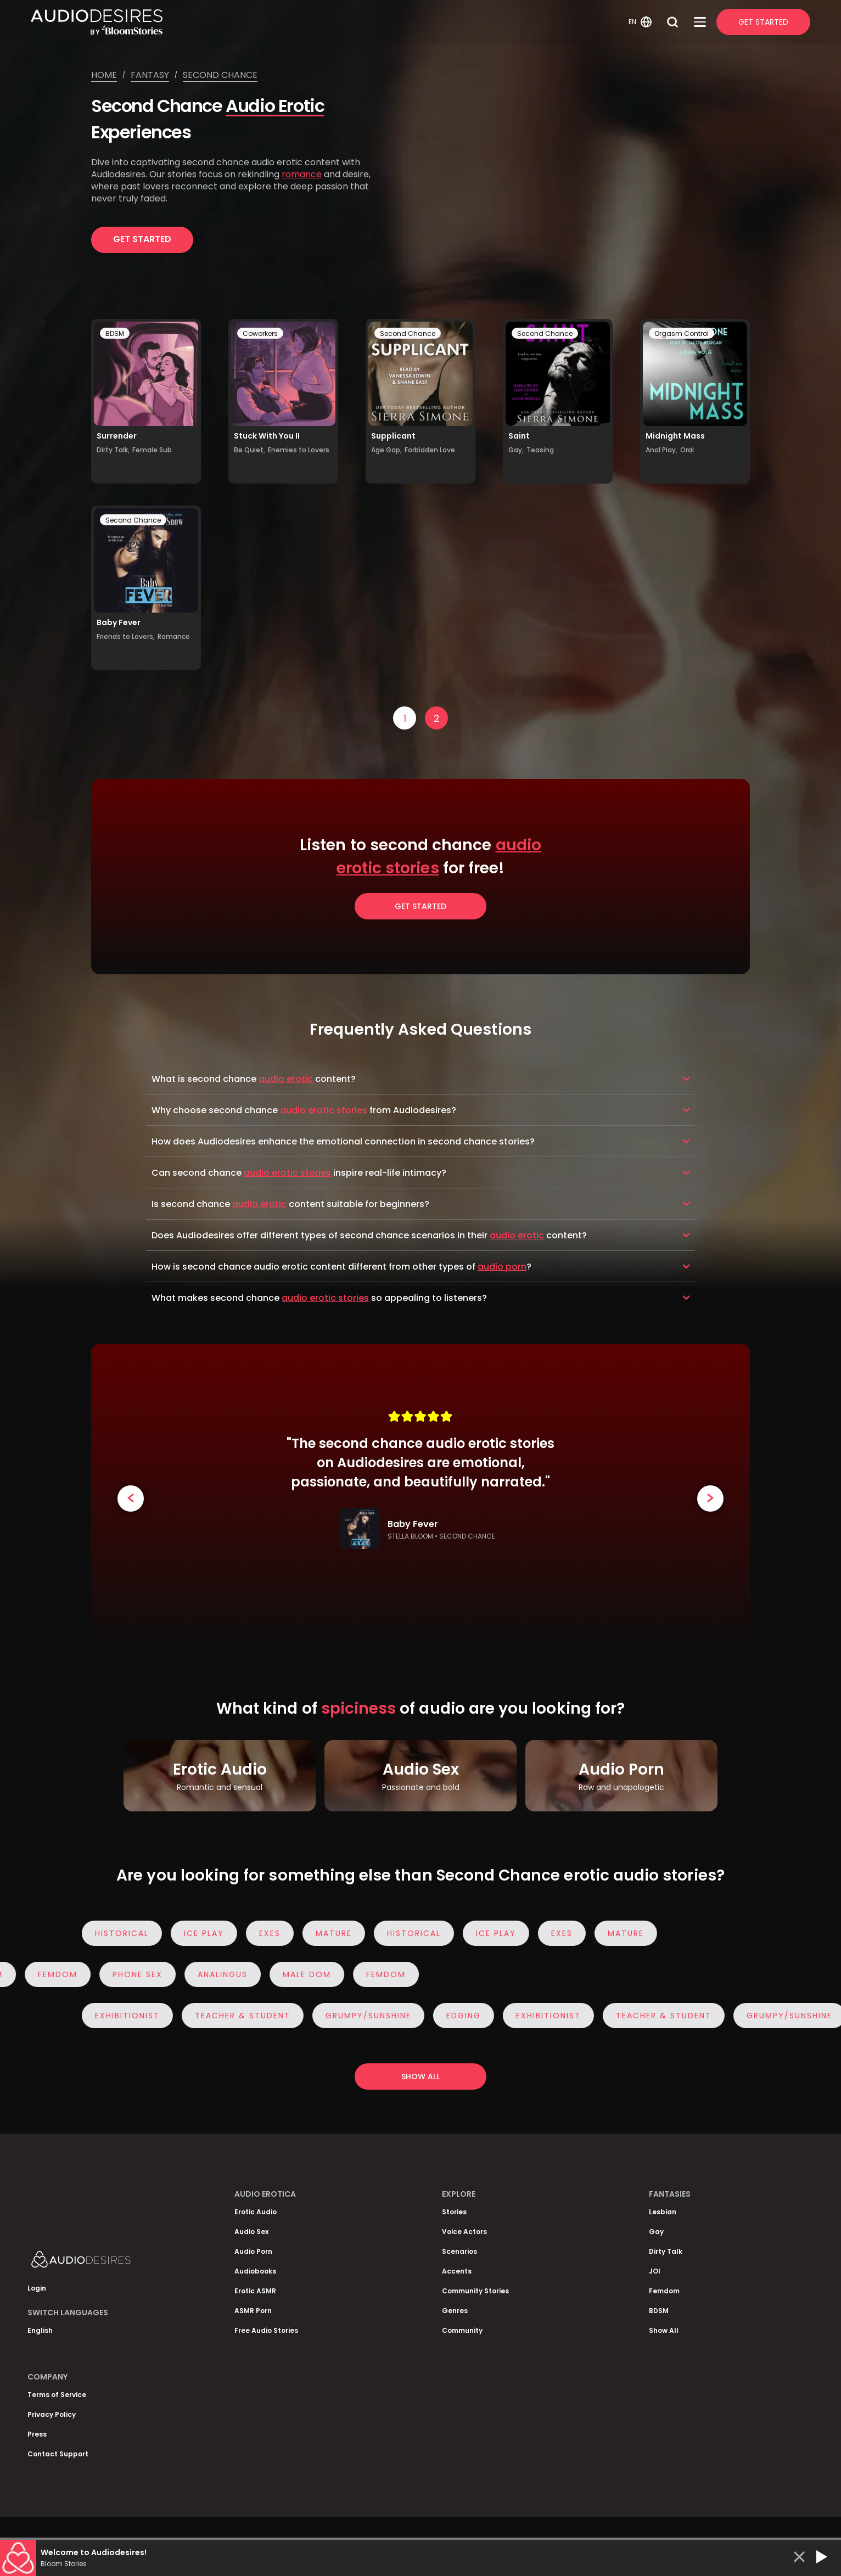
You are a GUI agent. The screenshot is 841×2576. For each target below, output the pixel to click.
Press (37, 2434)
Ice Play (208, 1933)
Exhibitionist (131, 2015)
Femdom (53, 1974)
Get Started (763, 21)
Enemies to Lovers (298, 449)
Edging (468, 2015)
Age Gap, (386, 449)
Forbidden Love (430, 449)
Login (36, 2288)
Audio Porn (253, 2251)
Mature (338, 1933)
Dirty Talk (665, 2251)
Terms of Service (56, 2394)
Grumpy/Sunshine (373, 2015)
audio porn (502, 1266)
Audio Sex (251, 2231)
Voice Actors (464, 2231)
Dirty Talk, (113, 449)
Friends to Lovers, (126, 636)
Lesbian (662, 2211)
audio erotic (286, 1079)
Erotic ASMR (255, 2291)
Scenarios (459, 2251)
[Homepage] (328, 22)
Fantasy (150, 75)
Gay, (516, 449)
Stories (454, 2211)
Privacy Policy (51, 2414)
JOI (654, 2271)
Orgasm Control (681, 333)
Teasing (540, 449)
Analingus (218, 1974)
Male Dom (302, 1974)
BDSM (114, 333)
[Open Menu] (700, 22)
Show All (664, 2330)
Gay (656, 2231)
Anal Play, (661, 449)
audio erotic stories (323, 1110)
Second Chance (407, 333)
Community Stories (475, 2291)
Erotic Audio (255, 2211)
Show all (420, 2076)
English (40, 2330)
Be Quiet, (249, 449)
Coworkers (260, 333)
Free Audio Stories (266, 2330)
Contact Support (57, 2454)
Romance (174, 636)
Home (104, 75)
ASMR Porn (253, 2310)
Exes (274, 1933)
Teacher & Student (247, 2015)
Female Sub (152, 449)
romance (302, 174)
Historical (126, 1933)
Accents (457, 2271)
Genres (455, 2310)
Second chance (220, 75)
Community (462, 2330)
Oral (687, 449)
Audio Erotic (275, 105)
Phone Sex (133, 1974)
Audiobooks (255, 2271)
